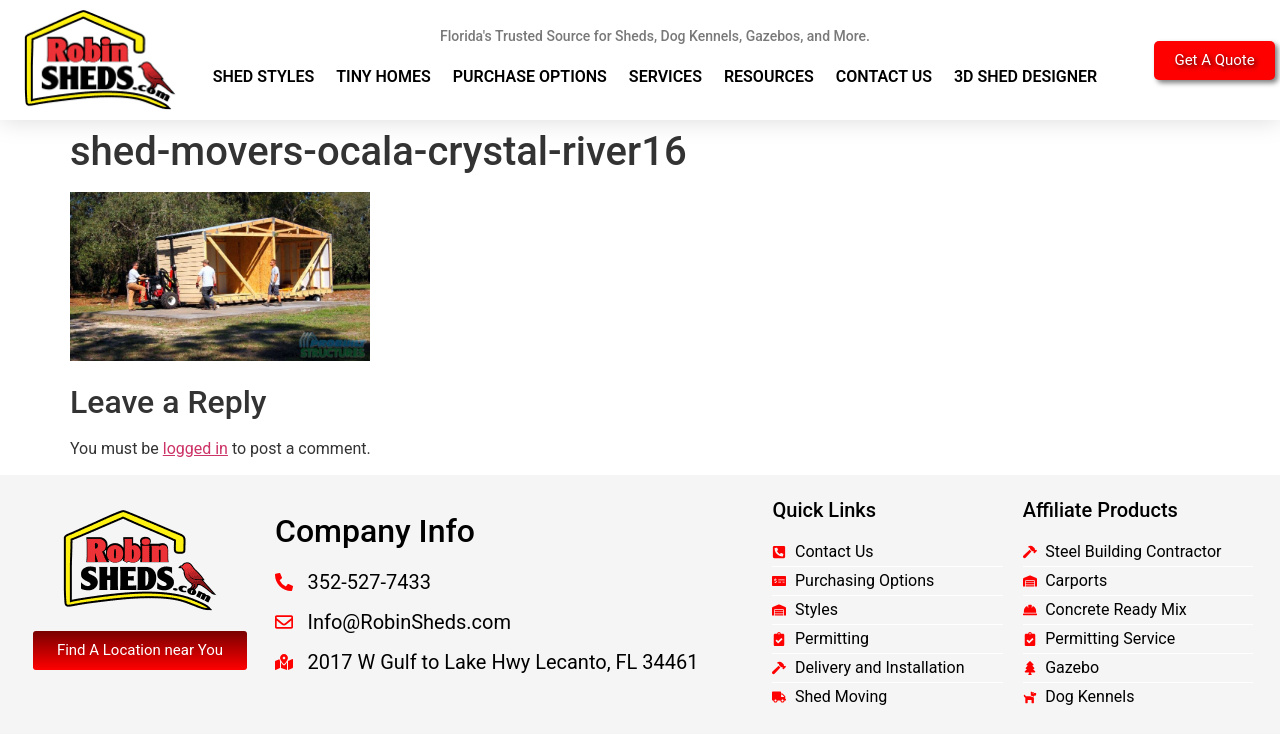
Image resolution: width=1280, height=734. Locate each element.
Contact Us (884, 76)
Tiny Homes (383, 76)
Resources (769, 76)
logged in (195, 448)
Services (665, 76)
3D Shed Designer (1025, 76)
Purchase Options (530, 76)
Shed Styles (264, 76)
